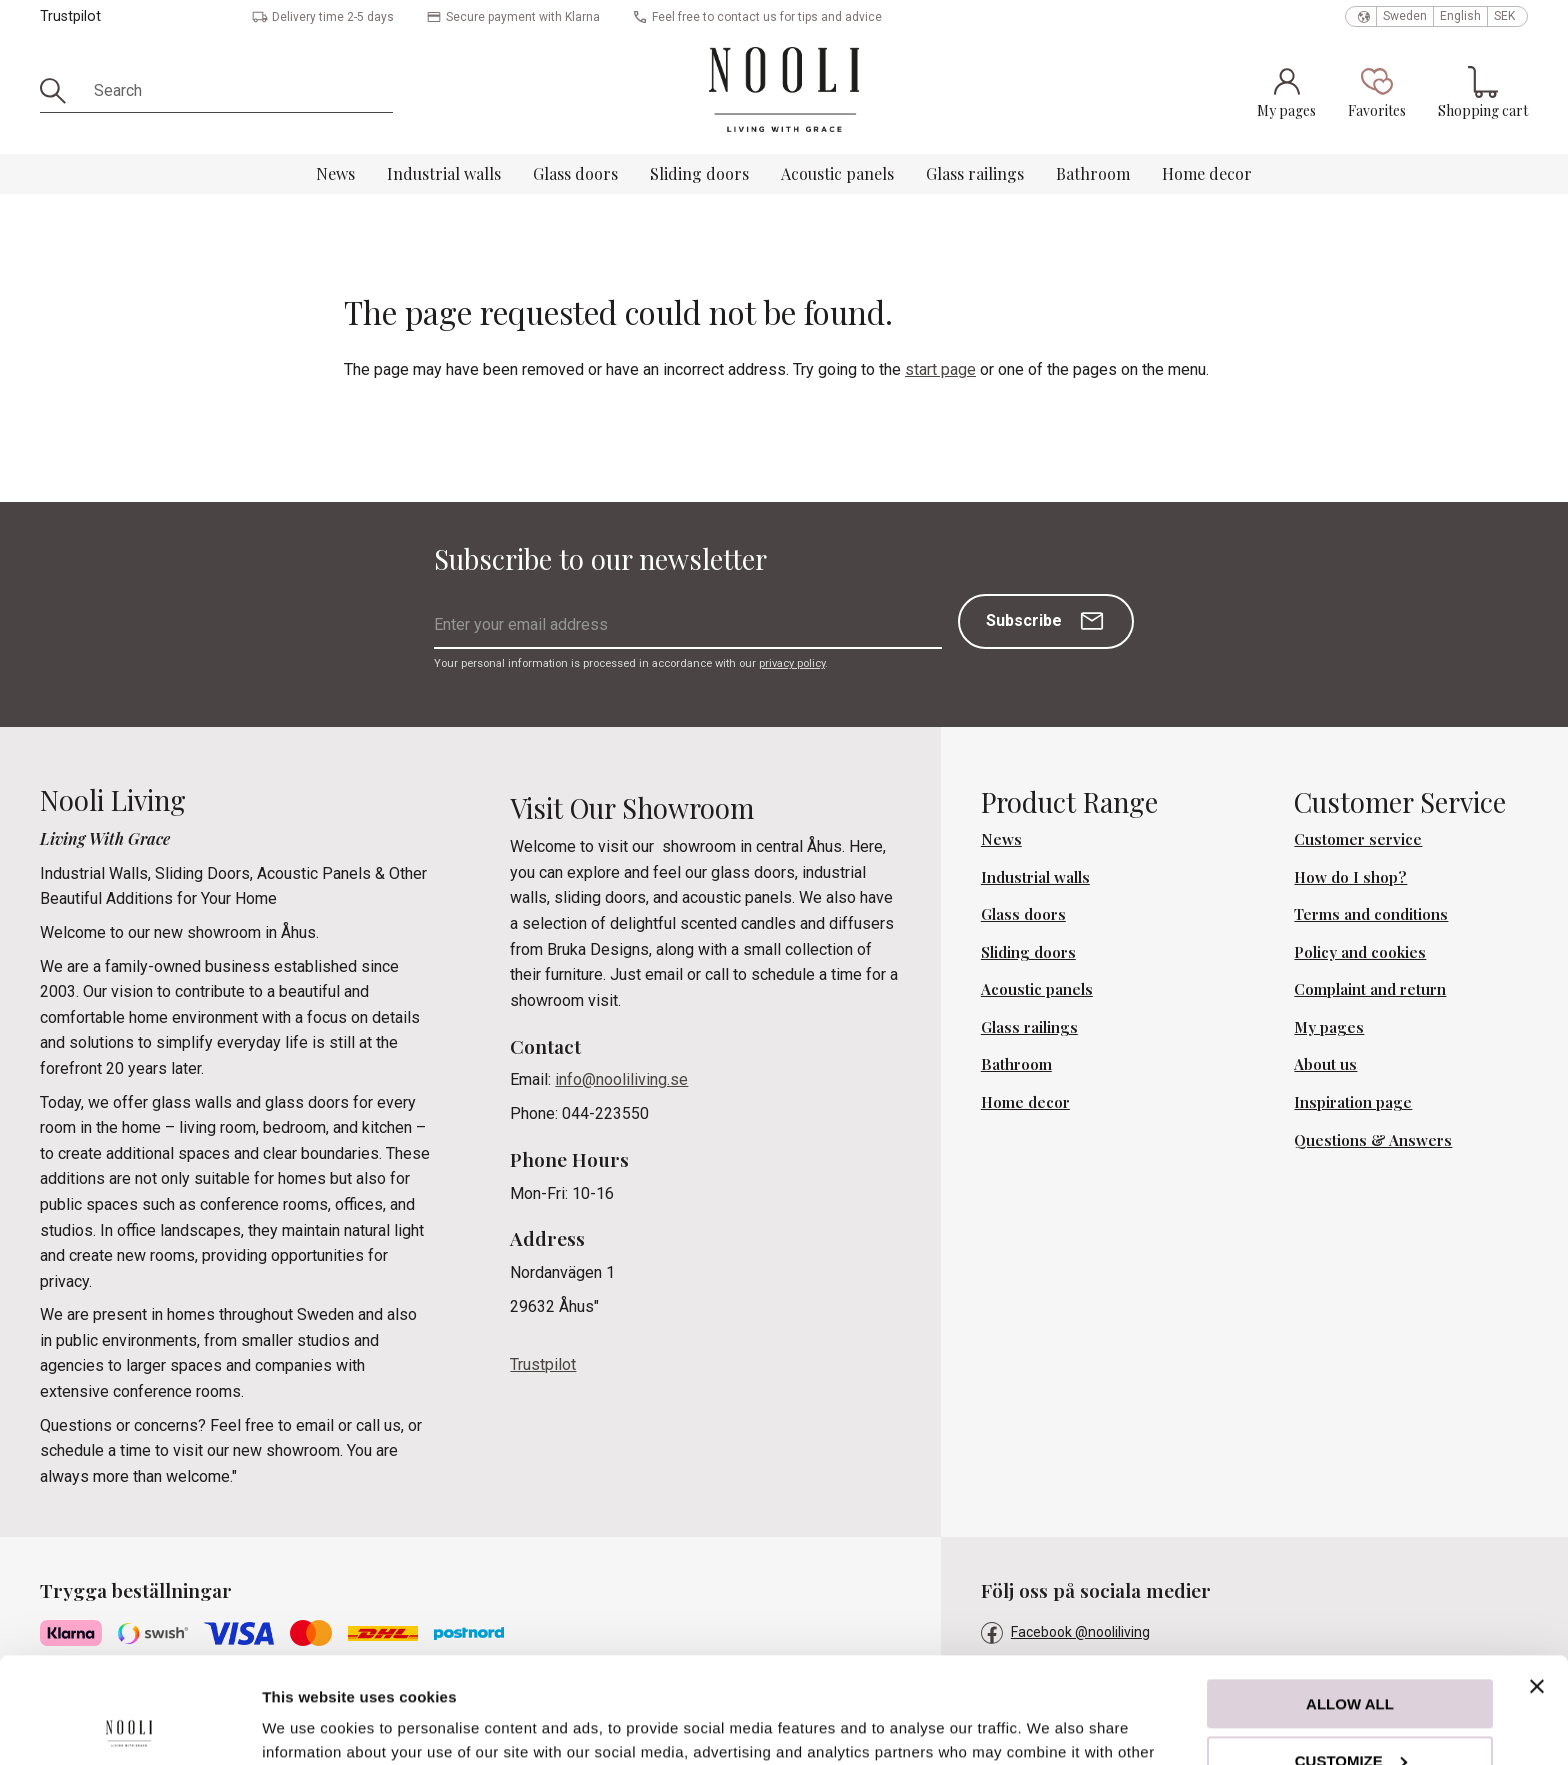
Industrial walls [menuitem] (444, 173)
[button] (1377, 92)
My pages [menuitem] (1329, 1027)
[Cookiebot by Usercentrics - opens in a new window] (129, 1726)
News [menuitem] (335, 173)
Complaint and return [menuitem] (1370, 989)
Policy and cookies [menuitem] (1360, 952)
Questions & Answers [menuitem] (1373, 1140)
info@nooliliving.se (621, 1079)
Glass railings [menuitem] (975, 173)
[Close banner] (1537, 1581)
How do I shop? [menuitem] (1350, 877)
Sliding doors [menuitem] (699, 173)
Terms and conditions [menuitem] (1371, 914)
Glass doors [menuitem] (575, 173)
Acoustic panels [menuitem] (837, 173)
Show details (308, 1725)
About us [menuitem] (1325, 1064)
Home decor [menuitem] (1207, 173)
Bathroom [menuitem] (1093, 173)
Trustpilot (70, 16)
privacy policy (792, 663)
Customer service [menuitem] (1358, 839)
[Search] (60, 91)
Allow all (1350, 1598)
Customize (1351, 1654)
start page (940, 369)
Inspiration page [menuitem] (1353, 1102)
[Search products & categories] (236, 91)
